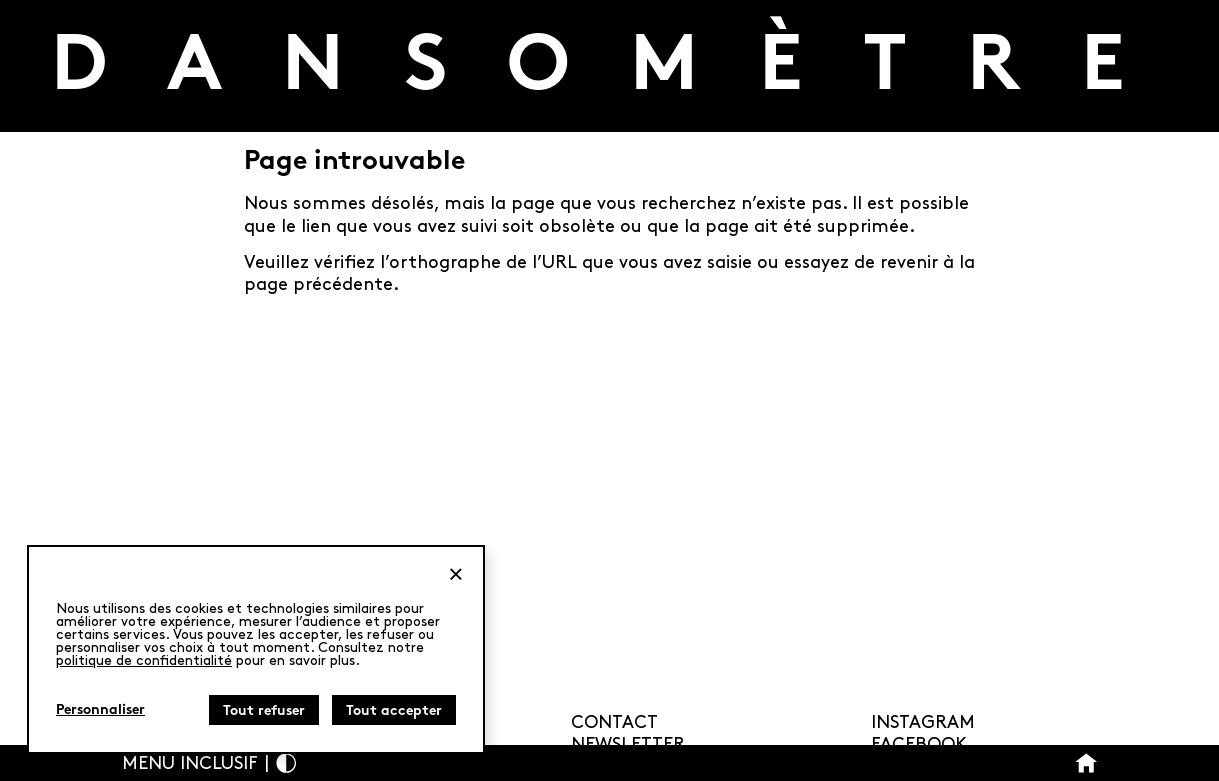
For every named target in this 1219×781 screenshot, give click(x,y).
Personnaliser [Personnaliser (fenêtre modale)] (100, 710)
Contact (614, 722)
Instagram (923, 722)
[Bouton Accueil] (1086, 763)
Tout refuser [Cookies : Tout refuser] (264, 711)
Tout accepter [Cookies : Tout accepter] (394, 711)
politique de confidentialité (144, 660)
